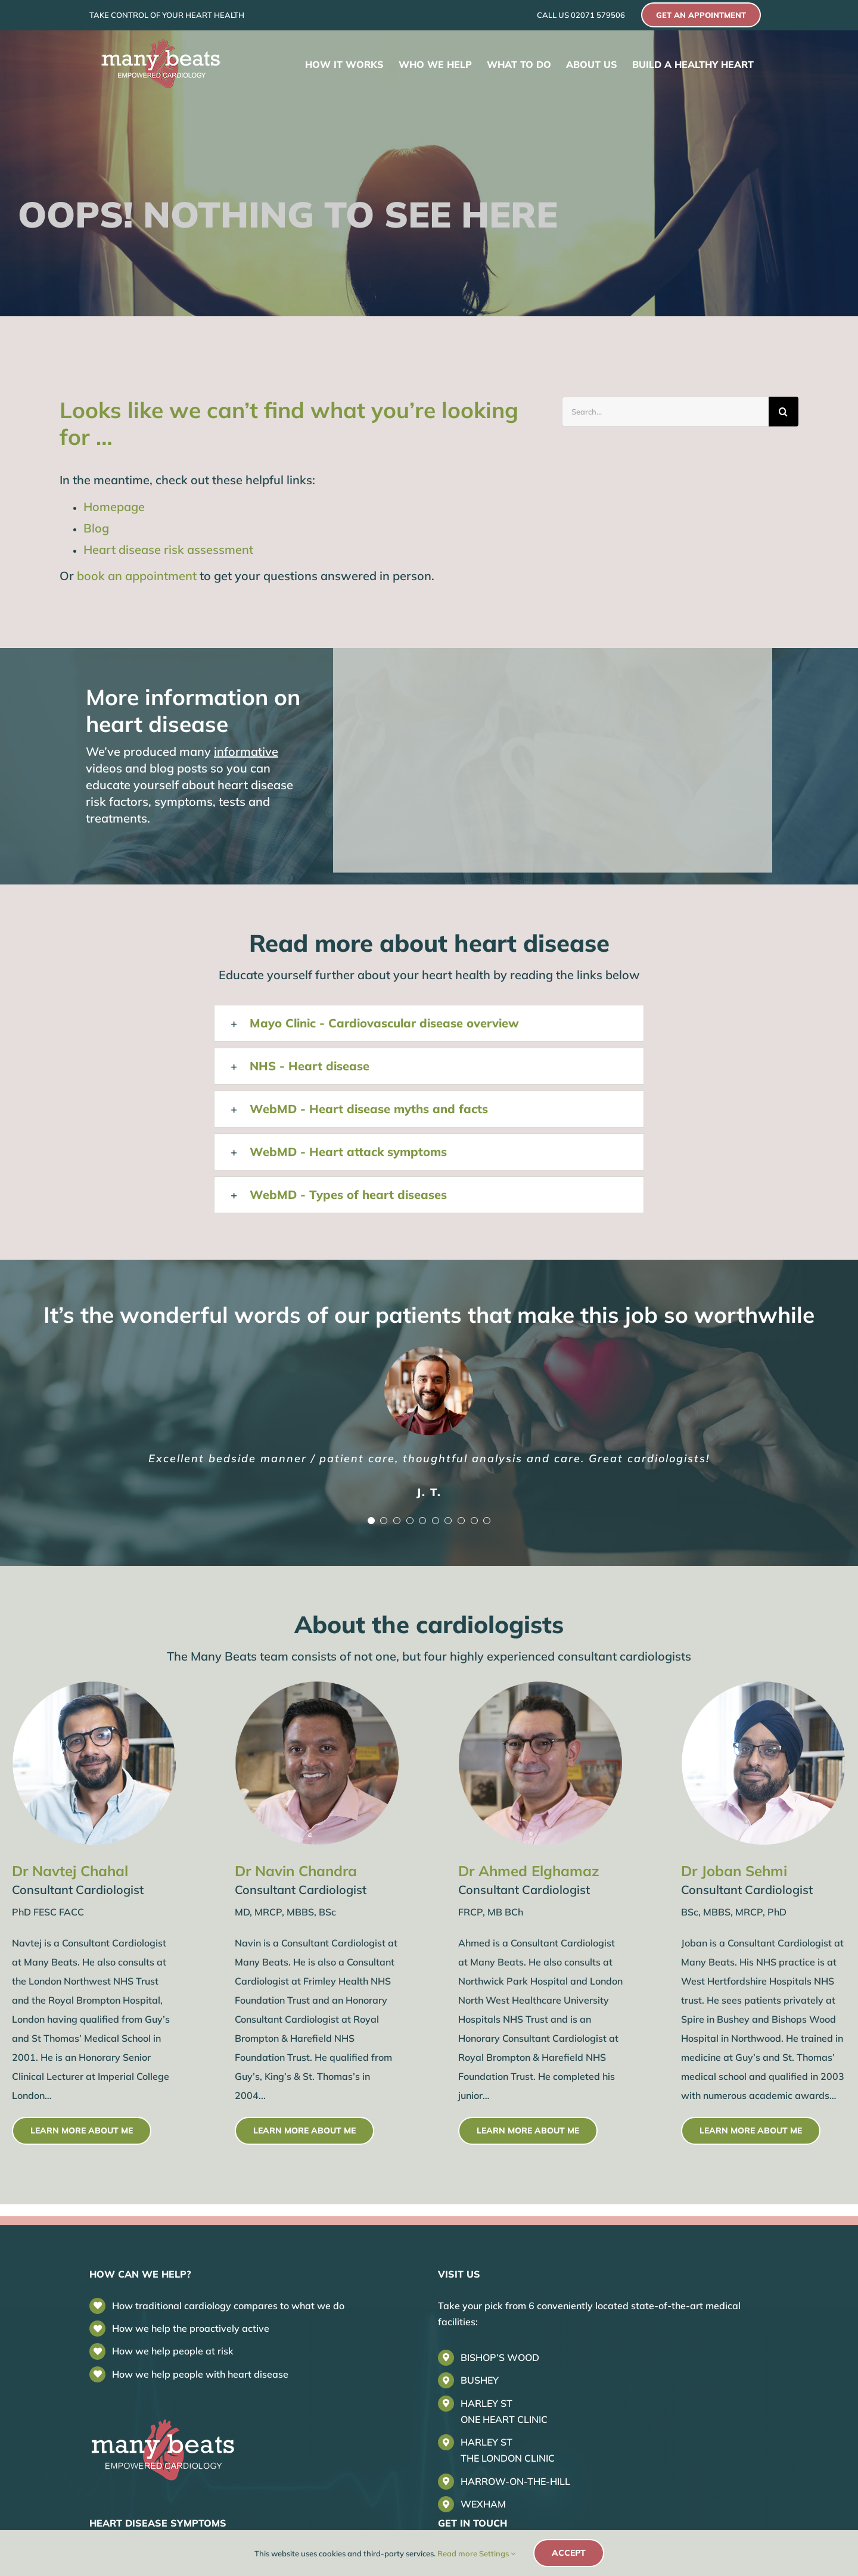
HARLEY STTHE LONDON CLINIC (508, 2450)
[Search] (783, 411)
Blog (96, 528)
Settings (497, 2553)
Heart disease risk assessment (168, 549)
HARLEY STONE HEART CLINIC (504, 2411)
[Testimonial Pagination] (371, 1520)
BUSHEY (480, 2380)
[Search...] (665, 411)
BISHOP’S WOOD (500, 2357)
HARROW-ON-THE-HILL (515, 2481)
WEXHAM (483, 2504)
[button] (429, 1023)
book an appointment (137, 575)
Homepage (114, 506)
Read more (457, 2553)
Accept (569, 2552)
